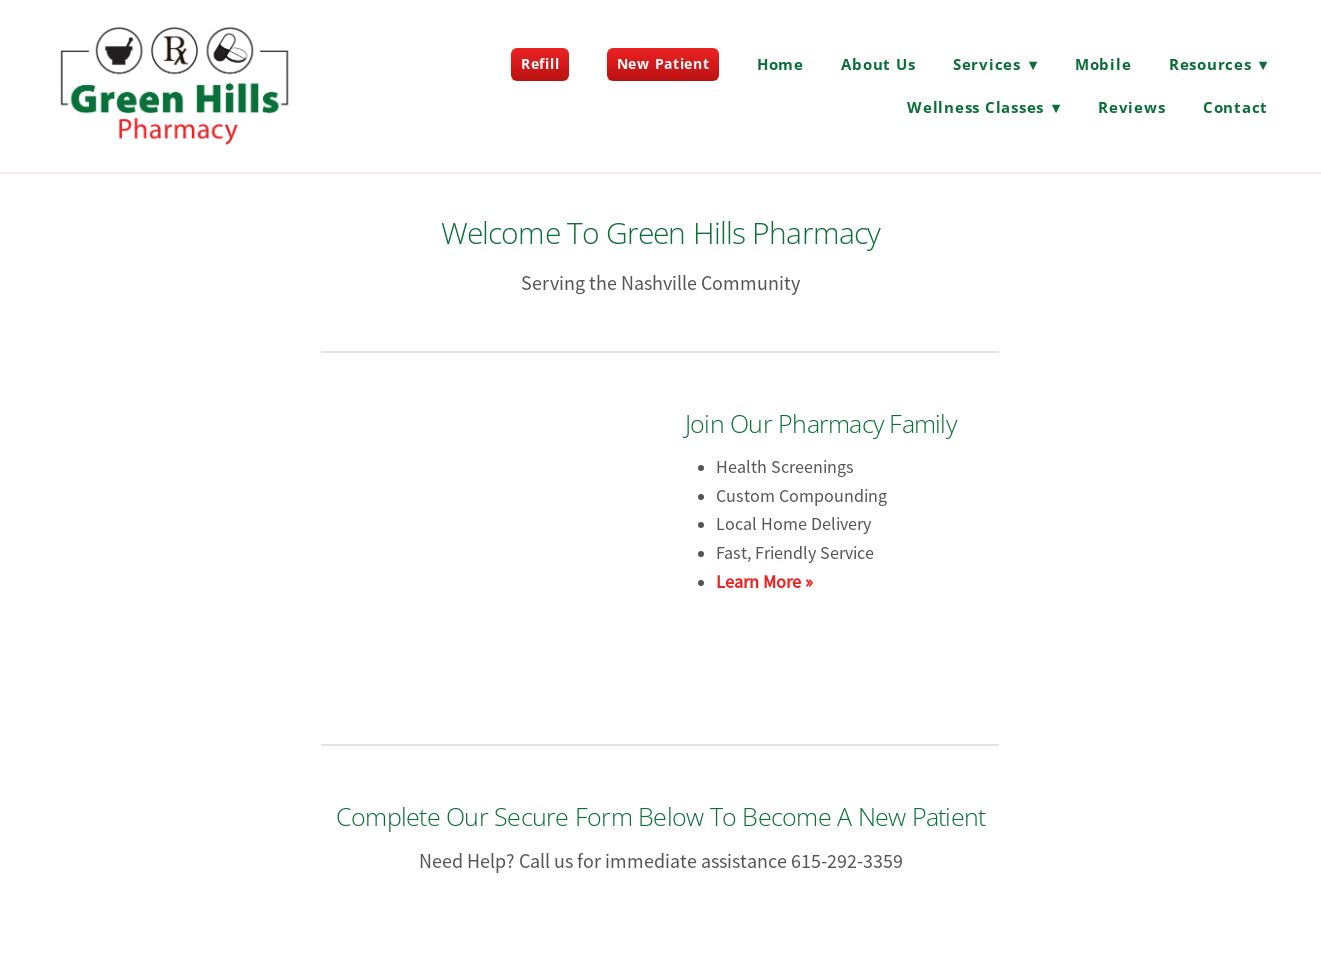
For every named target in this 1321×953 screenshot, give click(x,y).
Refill (540, 63)
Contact (1235, 107)
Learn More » (764, 582)
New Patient (663, 63)
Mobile (1103, 64)
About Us (878, 64)
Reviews (1131, 107)
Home (780, 64)
